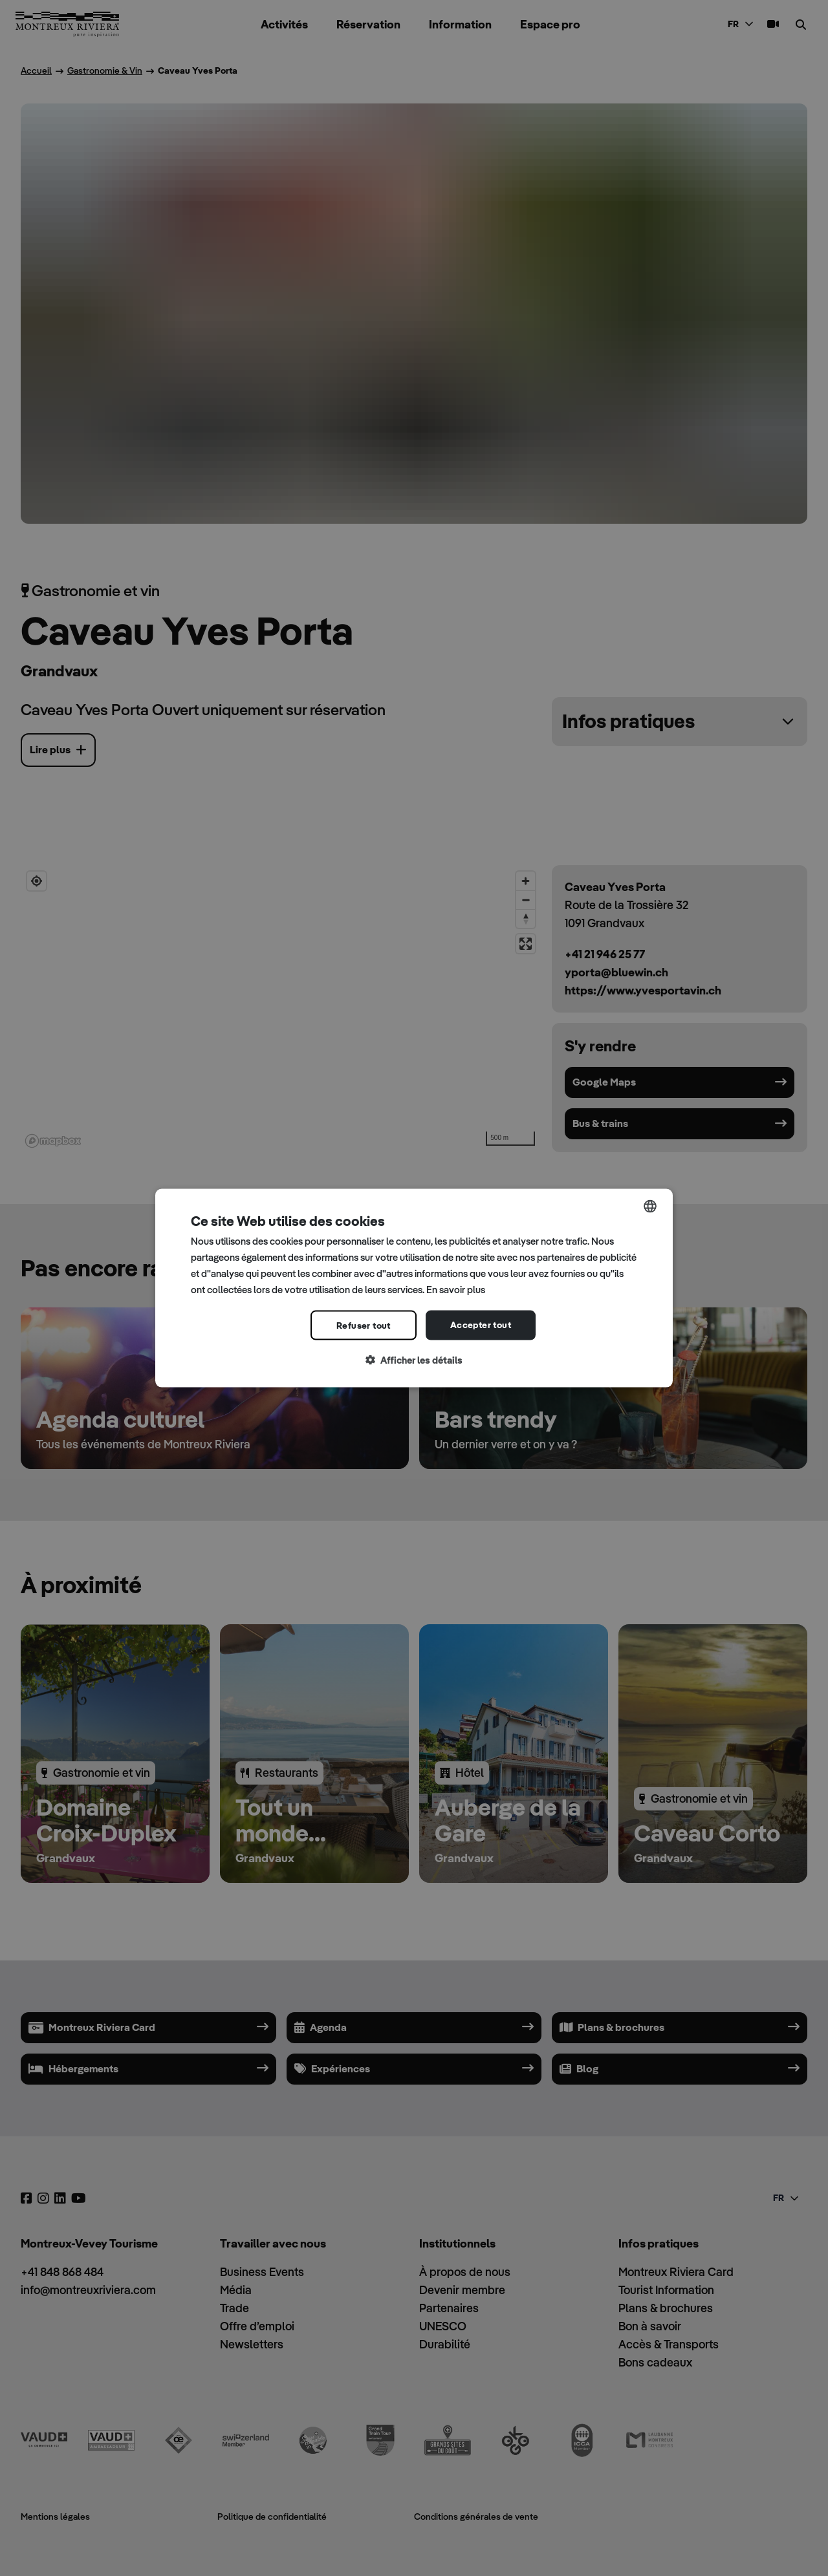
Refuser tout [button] (363, 1325)
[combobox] (650, 1206)
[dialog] (414, 1288)
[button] (414, 1360)
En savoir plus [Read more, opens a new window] (455, 1289)
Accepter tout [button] (480, 1325)
